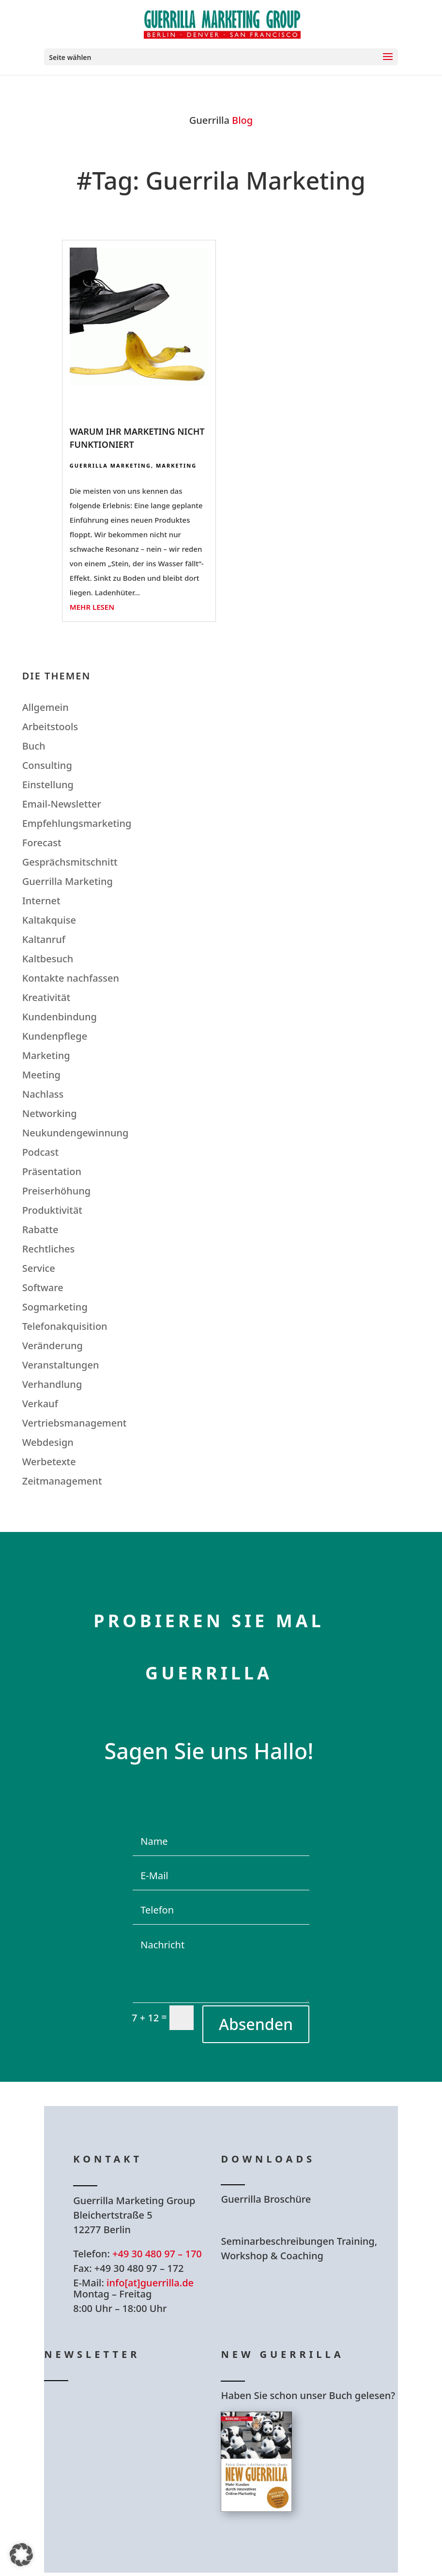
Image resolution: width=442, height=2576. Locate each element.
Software (42, 1287)
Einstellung (48, 784)
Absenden (256, 2024)
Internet (41, 900)
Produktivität (52, 1210)
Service (38, 1268)
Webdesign (48, 1442)
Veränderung (52, 1345)
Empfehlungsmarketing (77, 823)
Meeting (41, 1074)
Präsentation (51, 1171)
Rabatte (40, 1229)
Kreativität (46, 997)
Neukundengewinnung (75, 1132)
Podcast (40, 1152)
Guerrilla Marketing (110, 465)
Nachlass (43, 1094)
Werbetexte (49, 1461)
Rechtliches (48, 1248)
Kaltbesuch (48, 958)
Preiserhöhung (56, 1190)
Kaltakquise (49, 920)
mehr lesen (92, 607)
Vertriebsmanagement (74, 1422)
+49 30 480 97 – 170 (157, 2253)
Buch (34, 745)
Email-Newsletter (61, 803)
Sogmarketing (55, 1306)
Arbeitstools (50, 726)
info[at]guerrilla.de (150, 2282)
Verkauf (40, 1403)
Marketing (176, 465)
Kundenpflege (54, 1036)
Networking (49, 1113)
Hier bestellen (279, 2546)
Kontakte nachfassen (70, 978)
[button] (21, 2554)
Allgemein (45, 707)
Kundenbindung (59, 1016)
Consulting (47, 765)
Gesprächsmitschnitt (70, 861)
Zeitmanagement (62, 1480)
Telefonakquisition (64, 1326)
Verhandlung (52, 1384)
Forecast (41, 842)
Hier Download (282, 2226)
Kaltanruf (43, 939)
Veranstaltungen (60, 1364)
